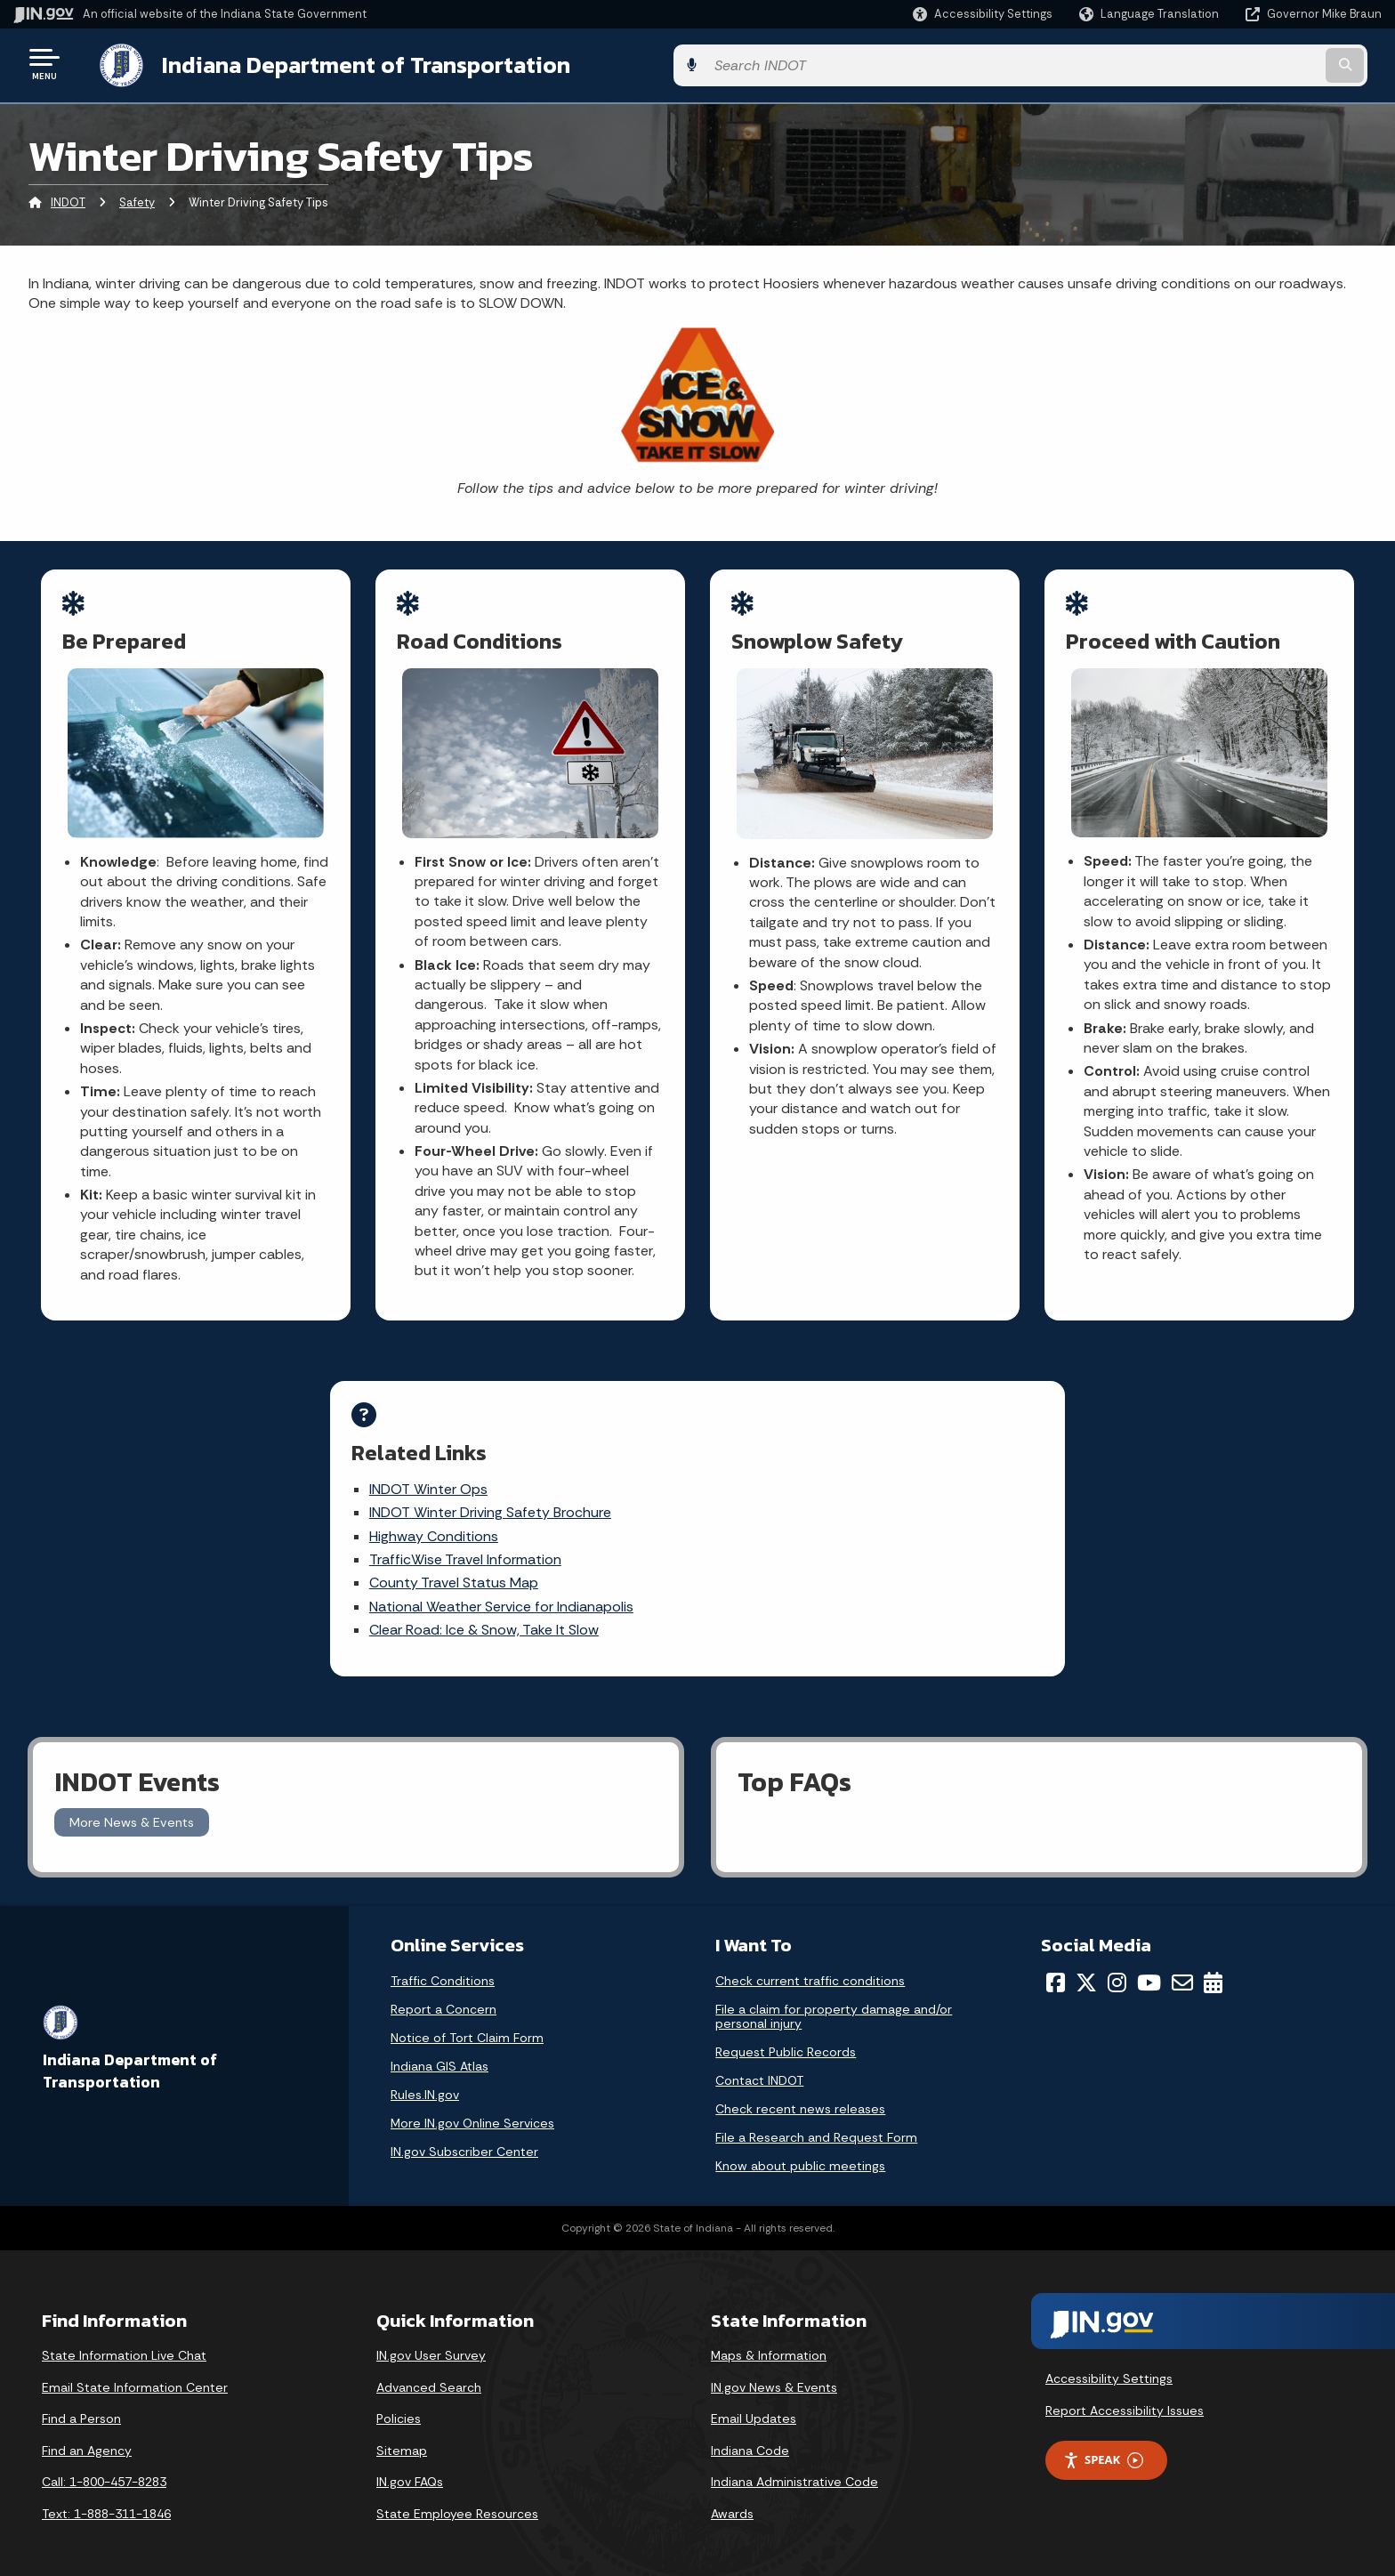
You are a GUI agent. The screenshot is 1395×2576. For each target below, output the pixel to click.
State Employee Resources (457, 2503)
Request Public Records (785, 2041)
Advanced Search (428, 2376)
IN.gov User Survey (431, 2345)
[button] (982, 13)
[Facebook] (1055, 1971)
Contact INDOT (759, 2070)
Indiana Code (750, 2439)
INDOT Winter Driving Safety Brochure (536, 1505)
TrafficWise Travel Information (511, 1552)
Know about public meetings (800, 2155)
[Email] (1182, 1971)
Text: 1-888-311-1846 (106, 2503)
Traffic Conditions (443, 1970)
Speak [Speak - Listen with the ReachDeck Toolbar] (1103, 2449)
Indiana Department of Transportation (348, 63)
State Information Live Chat (124, 2345)
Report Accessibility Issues (1124, 2399)
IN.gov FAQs (409, 2471)
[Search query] (1222, 63)
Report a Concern (443, 1999)
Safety (137, 199)
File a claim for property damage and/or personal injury (833, 2006)
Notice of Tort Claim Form (467, 2027)
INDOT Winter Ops (474, 1482)
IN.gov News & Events (774, 2376)
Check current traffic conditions (810, 1970)
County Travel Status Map (500, 1575)
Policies (398, 2408)
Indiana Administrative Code (794, 2471)
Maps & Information (769, 2345)
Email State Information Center (135, 2376)
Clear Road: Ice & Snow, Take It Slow (530, 1622)
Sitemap (401, 2439)
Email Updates (753, 2408)
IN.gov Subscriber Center (464, 2141)
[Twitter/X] (1086, 1971)
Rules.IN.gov (425, 2084)
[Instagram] (1117, 1971)
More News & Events (131, 1811)
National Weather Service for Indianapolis (547, 1599)
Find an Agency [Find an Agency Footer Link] (87, 2439)
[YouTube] (1149, 1971)
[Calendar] (1213, 1971)
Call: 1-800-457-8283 (104, 2471)
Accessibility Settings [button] (1109, 2368)
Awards (732, 2503)
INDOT (68, 199)
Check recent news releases (800, 2098)
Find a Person (81, 2408)
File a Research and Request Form (816, 2127)
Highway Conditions (479, 1529)
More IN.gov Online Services (472, 2112)
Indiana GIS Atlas (439, 2055)
